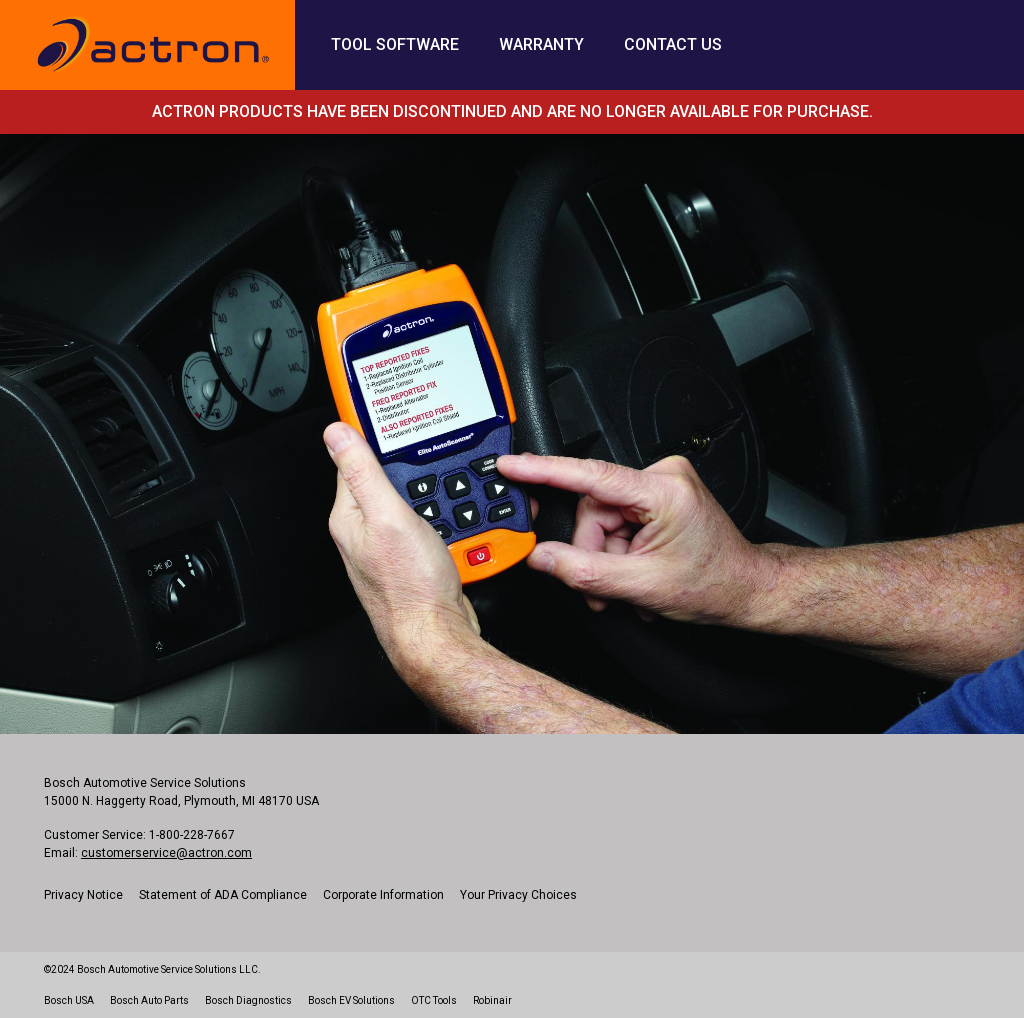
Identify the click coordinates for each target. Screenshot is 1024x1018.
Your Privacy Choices (518, 895)
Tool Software (395, 44)
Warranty (541, 44)
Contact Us (673, 44)
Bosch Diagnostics (248, 1000)
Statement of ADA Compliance (223, 895)
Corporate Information (383, 895)
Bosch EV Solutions (351, 1000)
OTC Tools (434, 1000)
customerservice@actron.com (166, 853)
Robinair (492, 1000)
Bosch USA (69, 1000)
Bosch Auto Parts (149, 1000)
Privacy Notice (83, 895)
